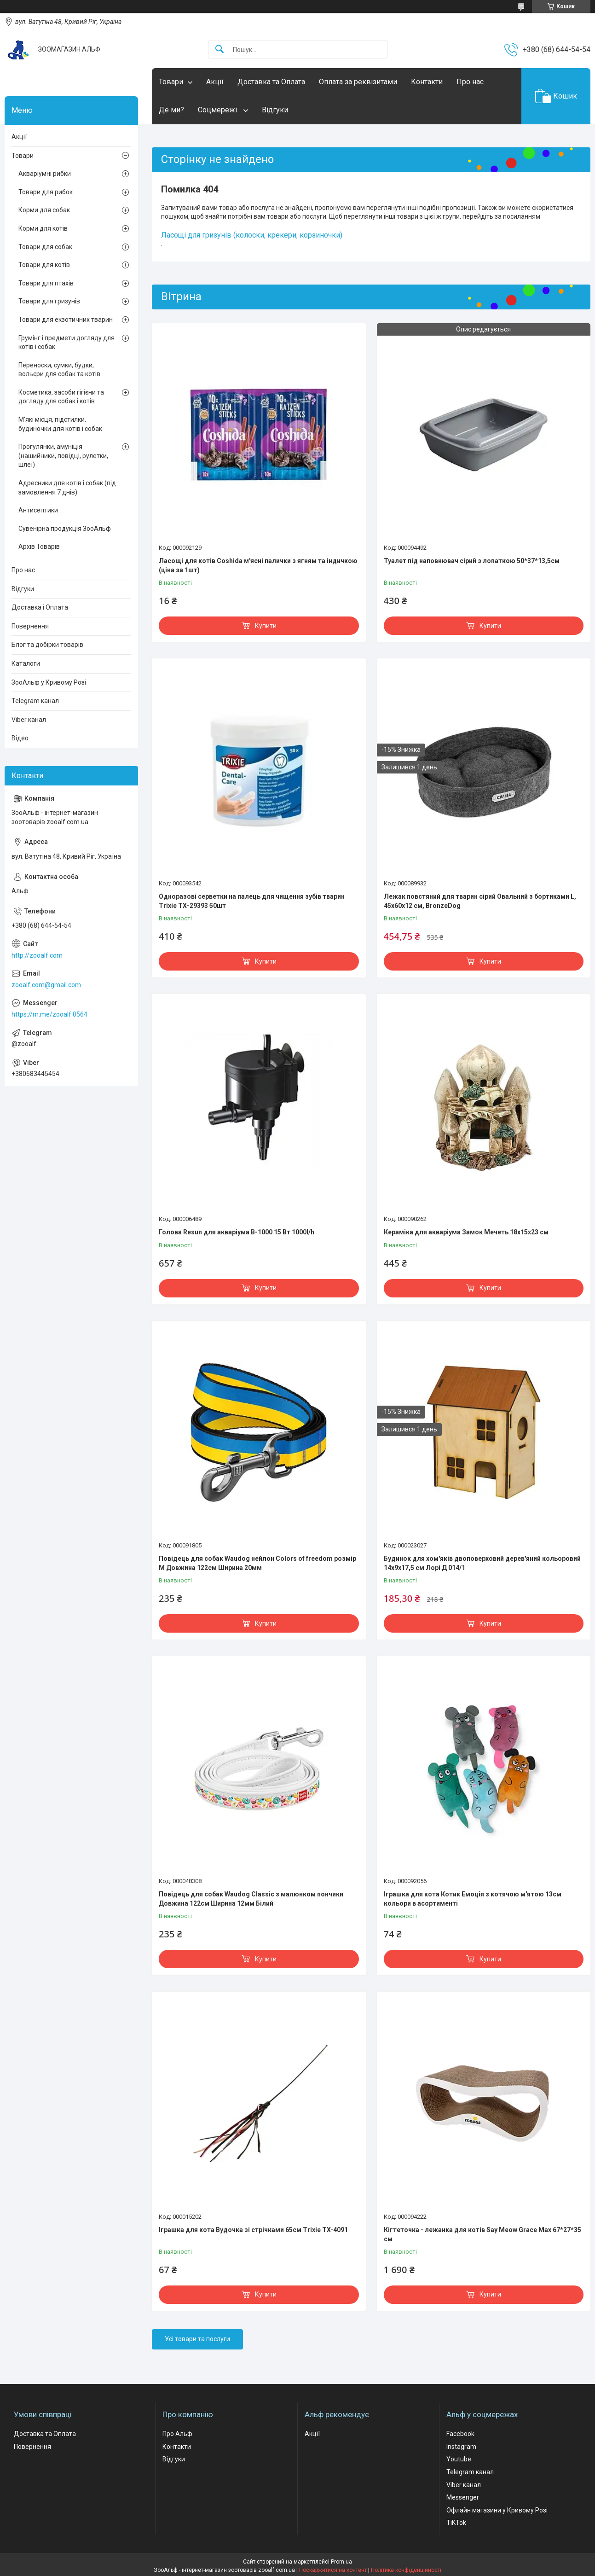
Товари (171, 81)
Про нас (470, 81)
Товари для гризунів (49, 301)
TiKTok (456, 2522)
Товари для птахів (46, 283)
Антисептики (38, 510)
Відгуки (275, 109)
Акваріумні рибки (44, 173)
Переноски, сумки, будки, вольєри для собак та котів (59, 369)
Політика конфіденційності (406, 2570)
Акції (215, 81)
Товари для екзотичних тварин (65, 319)
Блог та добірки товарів (47, 644)
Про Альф (177, 2433)
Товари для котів (44, 264)
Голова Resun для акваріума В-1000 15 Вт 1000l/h (236, 1232)
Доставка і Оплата (40, 607)
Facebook (460, 2433)
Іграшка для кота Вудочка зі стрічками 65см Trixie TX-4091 (253, 2229)
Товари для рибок (45, 192)
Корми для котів (43, 228)
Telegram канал (35, 700)
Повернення (30, 626)
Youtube (458, 2459)
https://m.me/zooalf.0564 (49, 1014)
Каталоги (26, 663)
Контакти (427, 81)
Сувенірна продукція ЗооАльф (64, 528)
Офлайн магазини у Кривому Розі (497, 2510)
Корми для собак (44, 210)
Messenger (462, 2497)
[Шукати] (219, 49)
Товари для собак (45, 246)
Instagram (461, 2446)
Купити (266, 625)
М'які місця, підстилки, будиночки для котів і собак (60, 424)
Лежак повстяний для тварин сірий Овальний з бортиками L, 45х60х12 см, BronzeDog (480, 901)
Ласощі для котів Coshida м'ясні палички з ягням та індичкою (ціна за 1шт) (258, 565)
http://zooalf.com (37, 955)
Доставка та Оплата (271, 81)
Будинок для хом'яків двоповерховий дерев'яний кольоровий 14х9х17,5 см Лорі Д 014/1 (482, 1563)
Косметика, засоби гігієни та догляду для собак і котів (61, 397)
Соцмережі (218, 109)
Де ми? (171, 109)
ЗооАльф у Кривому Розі (49, 682)
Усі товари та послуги (197, 2339)
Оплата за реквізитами (358, 81)
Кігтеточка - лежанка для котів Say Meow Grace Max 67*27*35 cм (482, 2234)
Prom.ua (341, 2562)
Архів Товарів (39, 546)
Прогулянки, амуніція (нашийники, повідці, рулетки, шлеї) (63, 455)
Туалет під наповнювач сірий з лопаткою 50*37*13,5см (472, 560)
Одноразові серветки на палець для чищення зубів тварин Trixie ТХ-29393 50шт (252, 901)
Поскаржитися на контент (333, 2570)
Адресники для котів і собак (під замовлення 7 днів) (67, 487)
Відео (20, 738)
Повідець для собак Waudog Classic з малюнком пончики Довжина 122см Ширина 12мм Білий (251, 1898)
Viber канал (29, 719)
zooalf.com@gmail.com (46, 985)
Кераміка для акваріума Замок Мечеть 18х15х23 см (466, 1232)
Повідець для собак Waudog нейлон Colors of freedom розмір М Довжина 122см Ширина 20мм (257, 1563)
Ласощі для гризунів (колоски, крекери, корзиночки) (251, 235)
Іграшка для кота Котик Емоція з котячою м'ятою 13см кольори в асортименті (472, 1898)
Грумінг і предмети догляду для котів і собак (66, 342)
